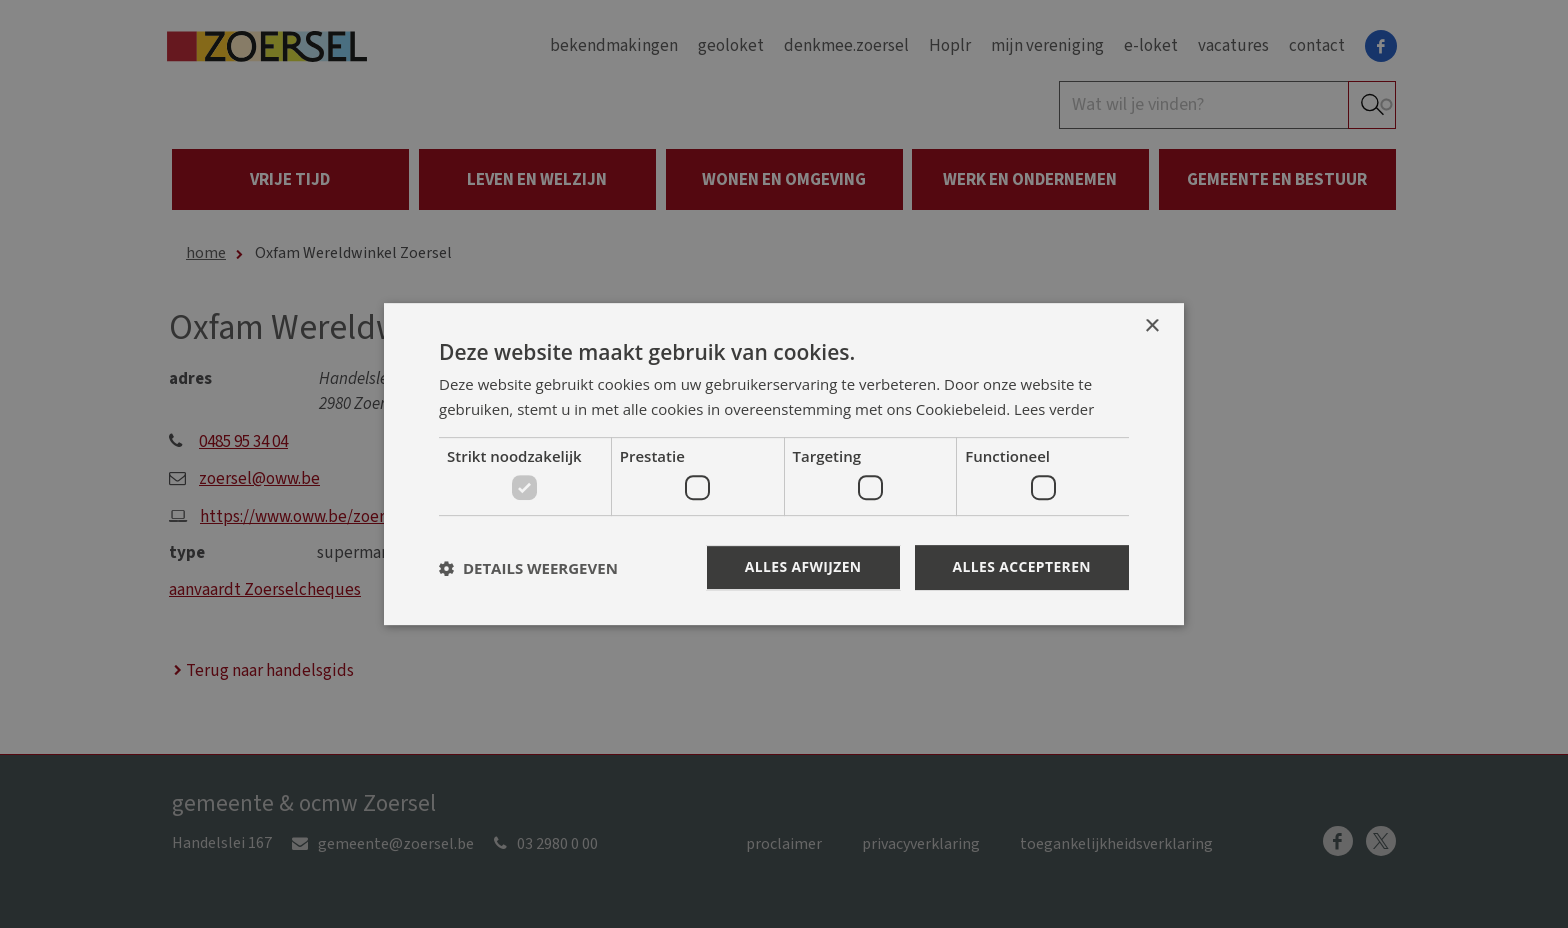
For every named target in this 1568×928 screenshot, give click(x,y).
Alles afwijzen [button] (802, 566)
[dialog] (784, 464)
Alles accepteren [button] (1021, 566)
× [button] (1151, 326)
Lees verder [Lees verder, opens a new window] (1055, 409)
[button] (528, 568)
